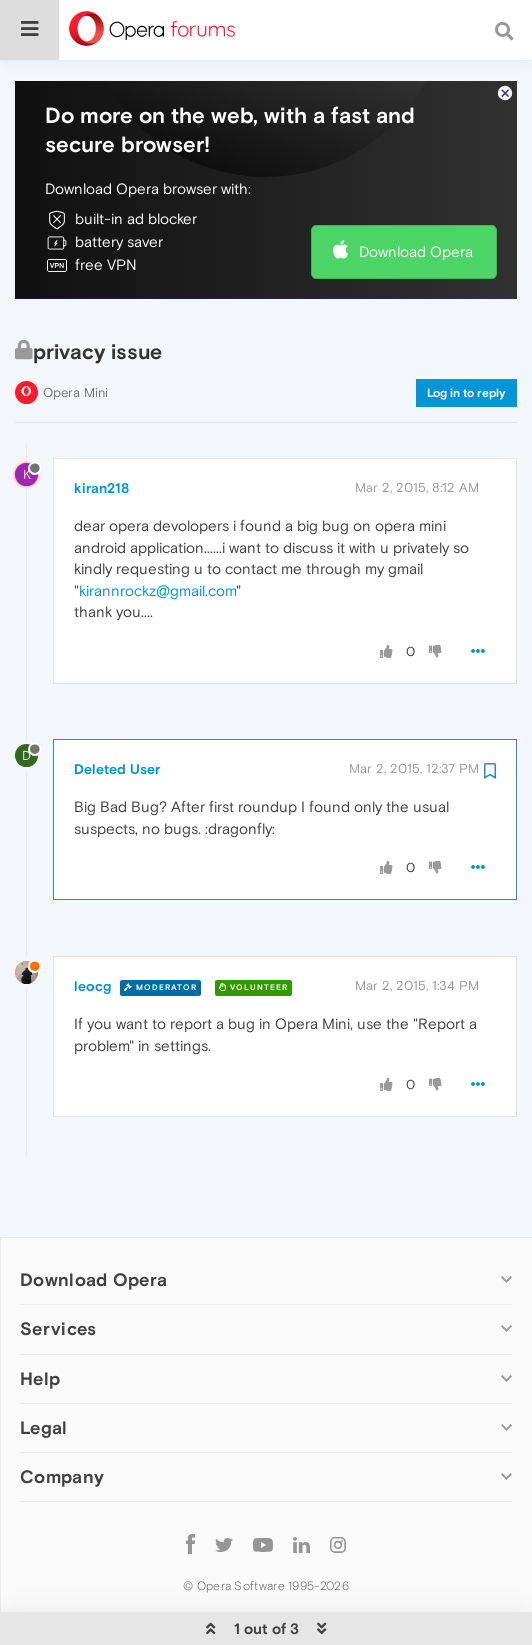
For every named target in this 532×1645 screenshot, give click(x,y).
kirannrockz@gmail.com (157, 534)
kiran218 (101, 433)
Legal (44, 1371)
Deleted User (117, 714)
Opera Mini (75, 336)
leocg (92, 931)
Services (58, 1273)
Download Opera (416, 196)
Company (62, 1421)
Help (40, 1322)
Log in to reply (466, 337)
